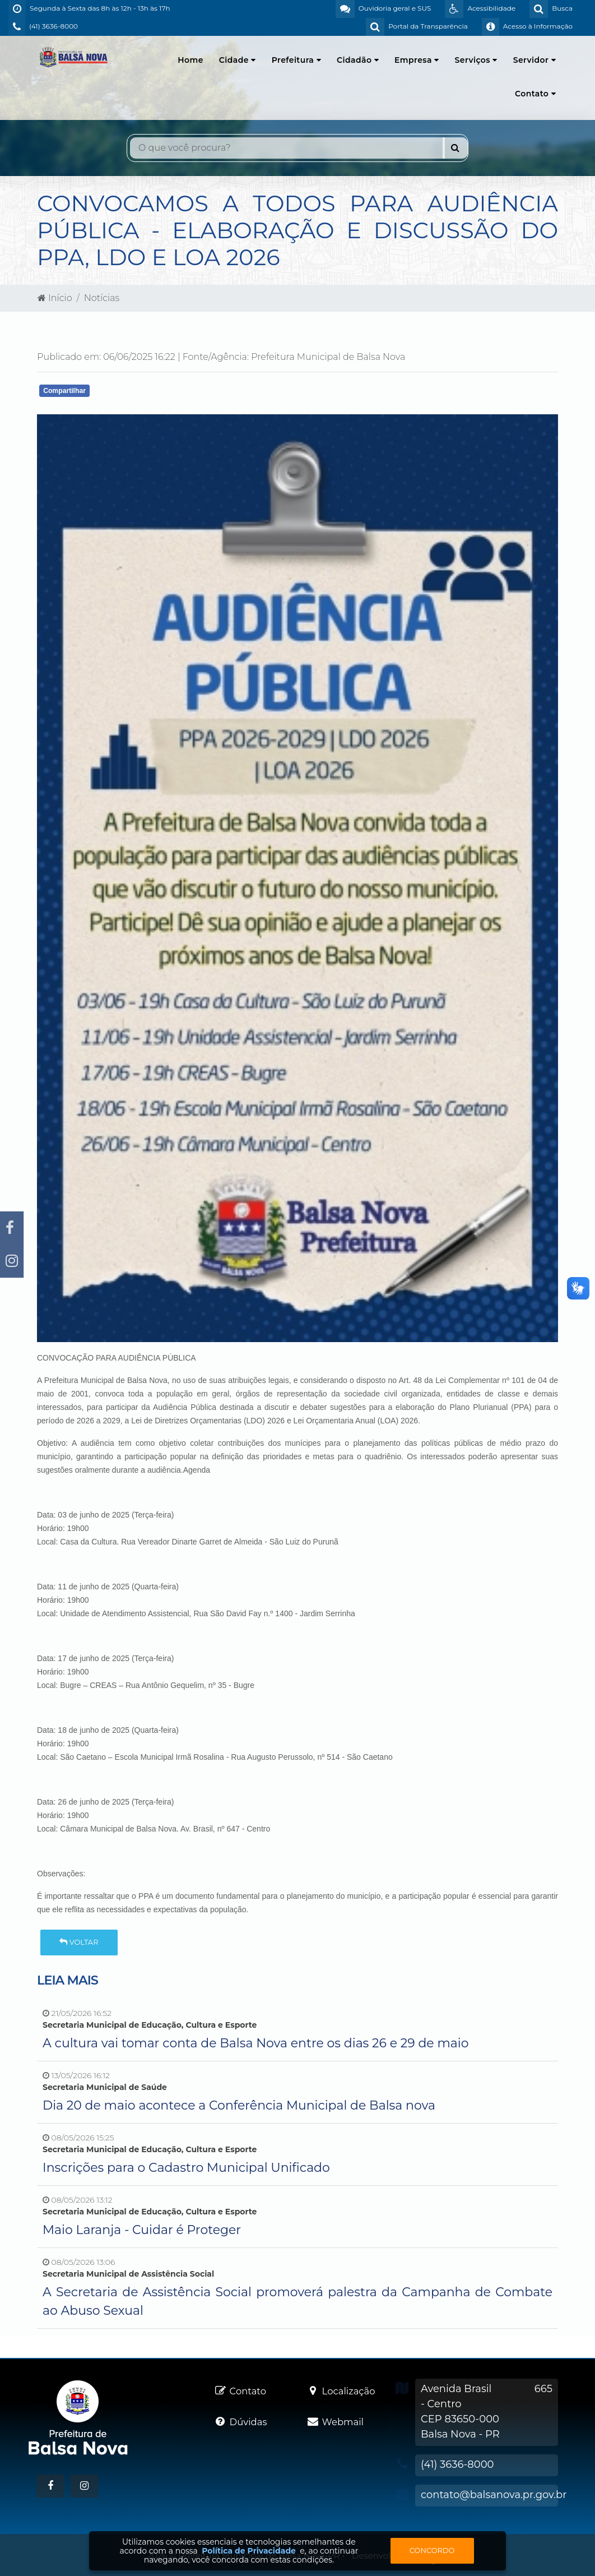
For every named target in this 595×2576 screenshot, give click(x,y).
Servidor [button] (534, 60)
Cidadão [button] (358, 60)
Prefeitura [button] (296, 60)
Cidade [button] (237, 60)
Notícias (101, 298)
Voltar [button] (78, 1941)
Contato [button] (535, 94)
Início (55, 298)
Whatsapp (168, 393)
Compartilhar (64, 391)
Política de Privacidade (249, 2551)
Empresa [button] (416, 60)
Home (190, 60)
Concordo (432, 2550)
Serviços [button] (476, 60)
